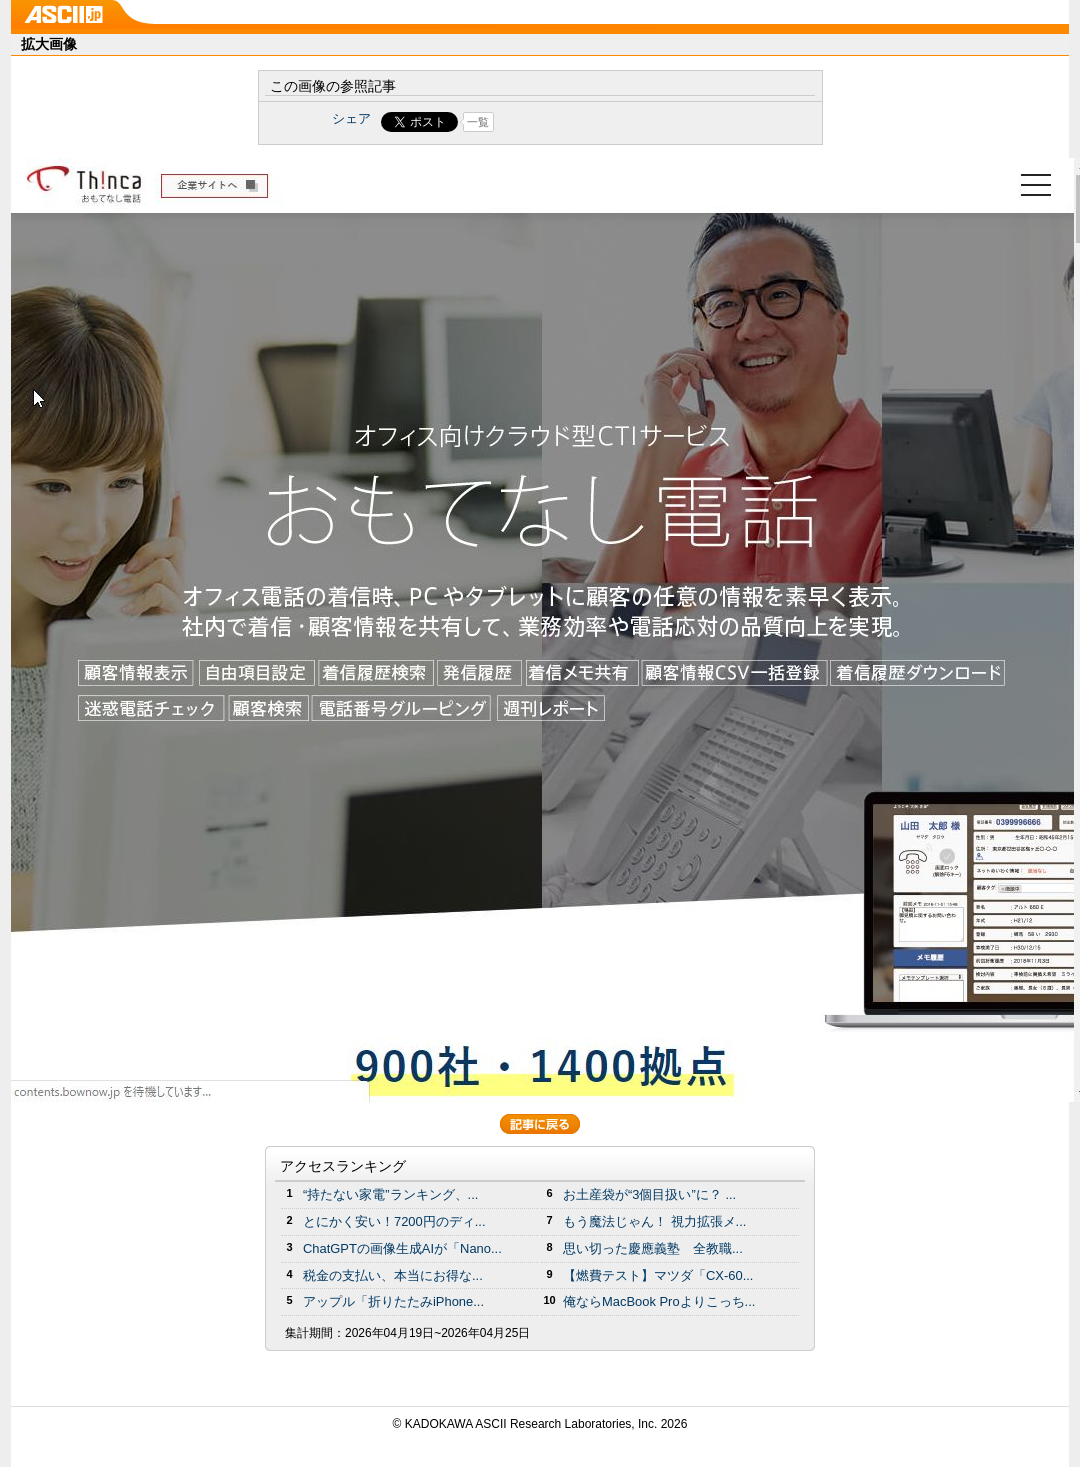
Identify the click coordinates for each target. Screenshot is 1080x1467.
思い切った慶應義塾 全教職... (653, 1248)
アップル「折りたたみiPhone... (393, 1301)
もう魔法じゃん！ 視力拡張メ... (654, 1221)
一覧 (478, 122)
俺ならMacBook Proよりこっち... (659, 1301)
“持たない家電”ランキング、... (390, 1194)
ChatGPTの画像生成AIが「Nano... (402, 1248)
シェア (351, 118)
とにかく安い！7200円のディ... (394, 1221)
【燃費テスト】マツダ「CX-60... (658, 1275)
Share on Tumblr (614, 122)
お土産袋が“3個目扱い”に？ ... (649, 1194)
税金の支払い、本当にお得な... (393, 1275)
